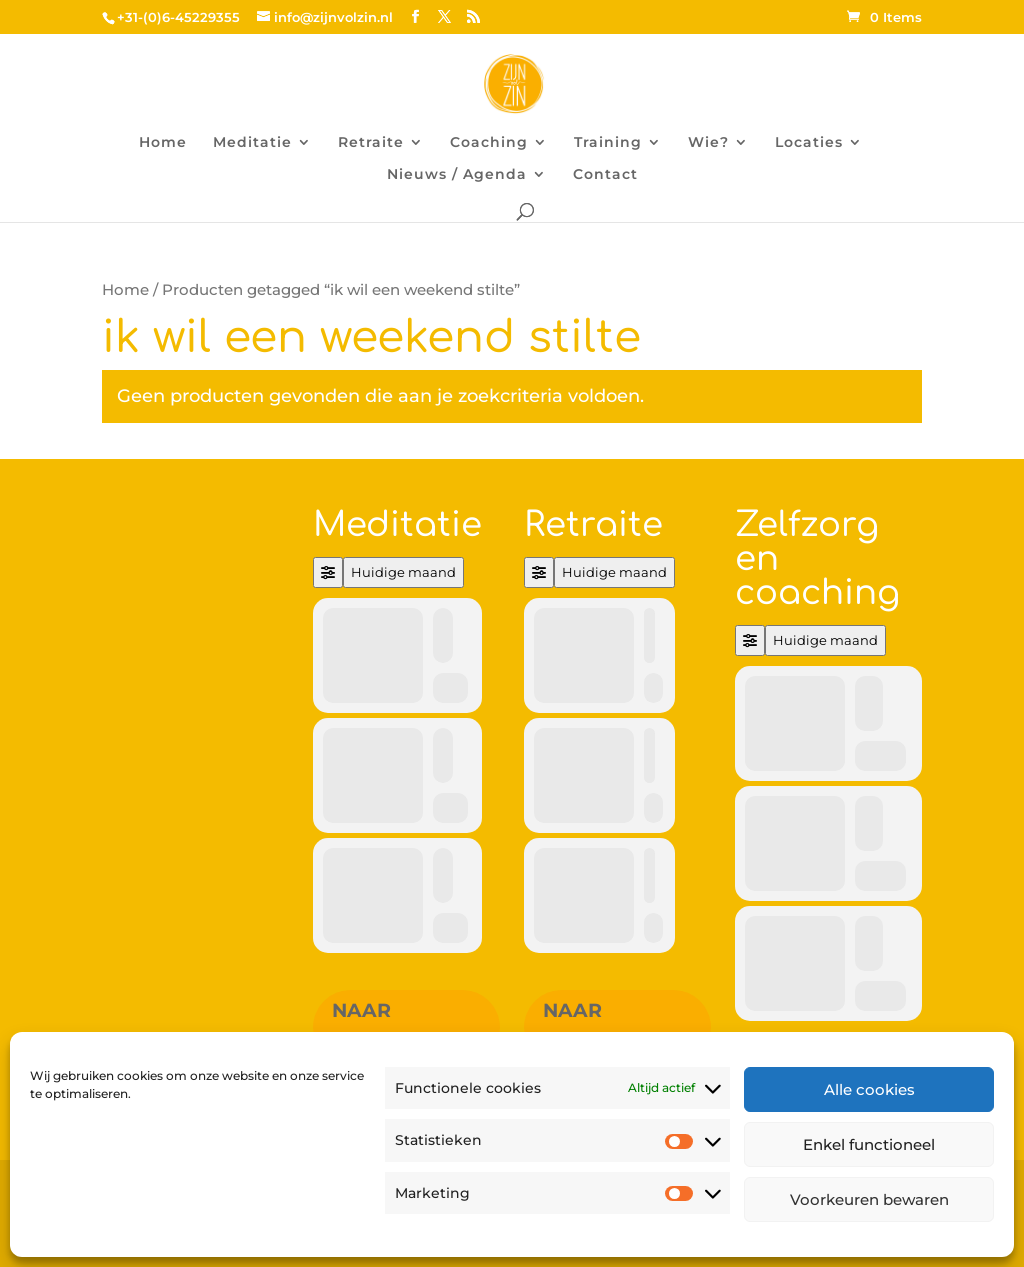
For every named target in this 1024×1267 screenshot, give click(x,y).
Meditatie (252, 143)
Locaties (809, 143)
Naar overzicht (390, 1026)
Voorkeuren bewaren (869, 1199)
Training (608, 143)
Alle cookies (869, 1089)
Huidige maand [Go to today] (403, 572)
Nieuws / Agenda (457, 175)
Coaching (489, 143)
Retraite (371, 143)
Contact (605, 175)
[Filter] (328, 572)
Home (163, 143)
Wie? (708, 143)
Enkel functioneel (869, 1144)
